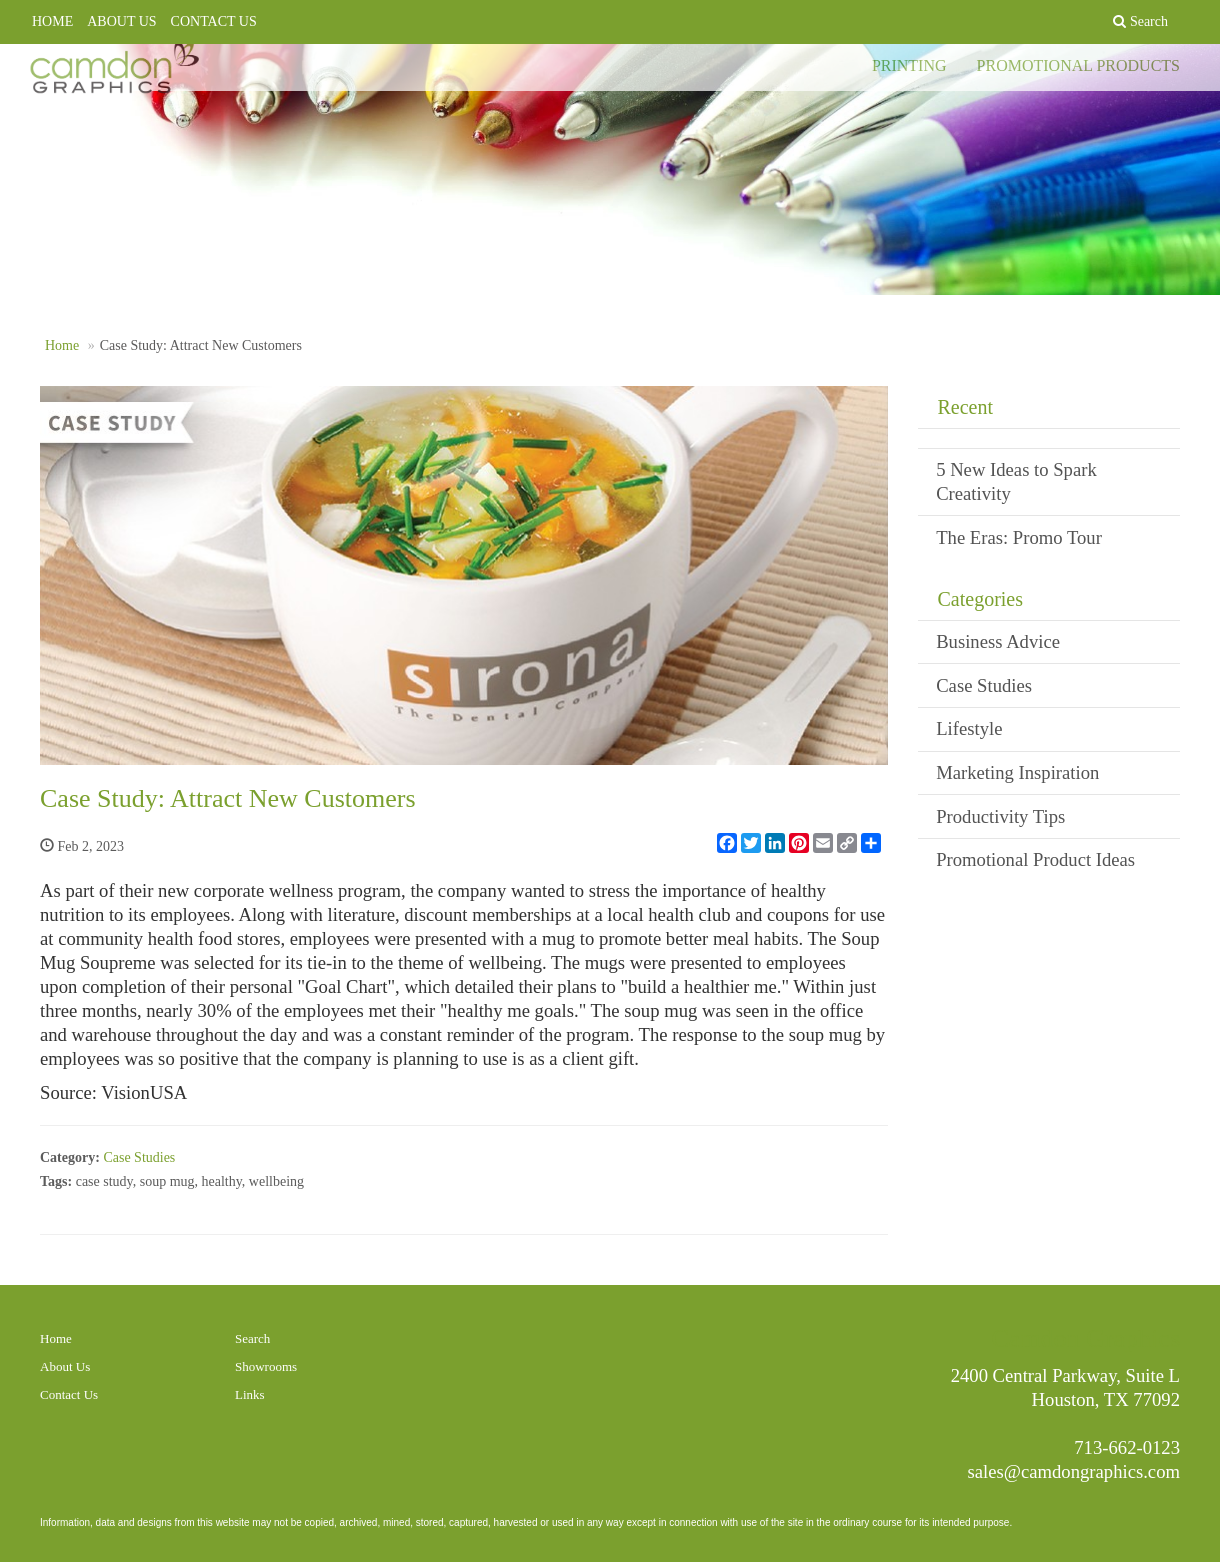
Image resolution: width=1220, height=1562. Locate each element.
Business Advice (998, 641)
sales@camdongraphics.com (1074, 1471)
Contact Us (69, 1394)
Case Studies (139, 1157)
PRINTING (909, 79)
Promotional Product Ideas (1035, 859)
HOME (52, 21)
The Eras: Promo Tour (1019, 537)
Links (250, 1394)
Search (252, 1338)
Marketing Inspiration (1017, 772)
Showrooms (266, 1366)
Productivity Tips (1000, 816)
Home (62, 345)
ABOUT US (121, 21)
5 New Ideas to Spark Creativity (1016, 481)
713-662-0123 (1127, 1447)
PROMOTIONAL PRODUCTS (1078, 79)
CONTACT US (214, 21)
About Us (65, 1366)
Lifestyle (969, 728)
